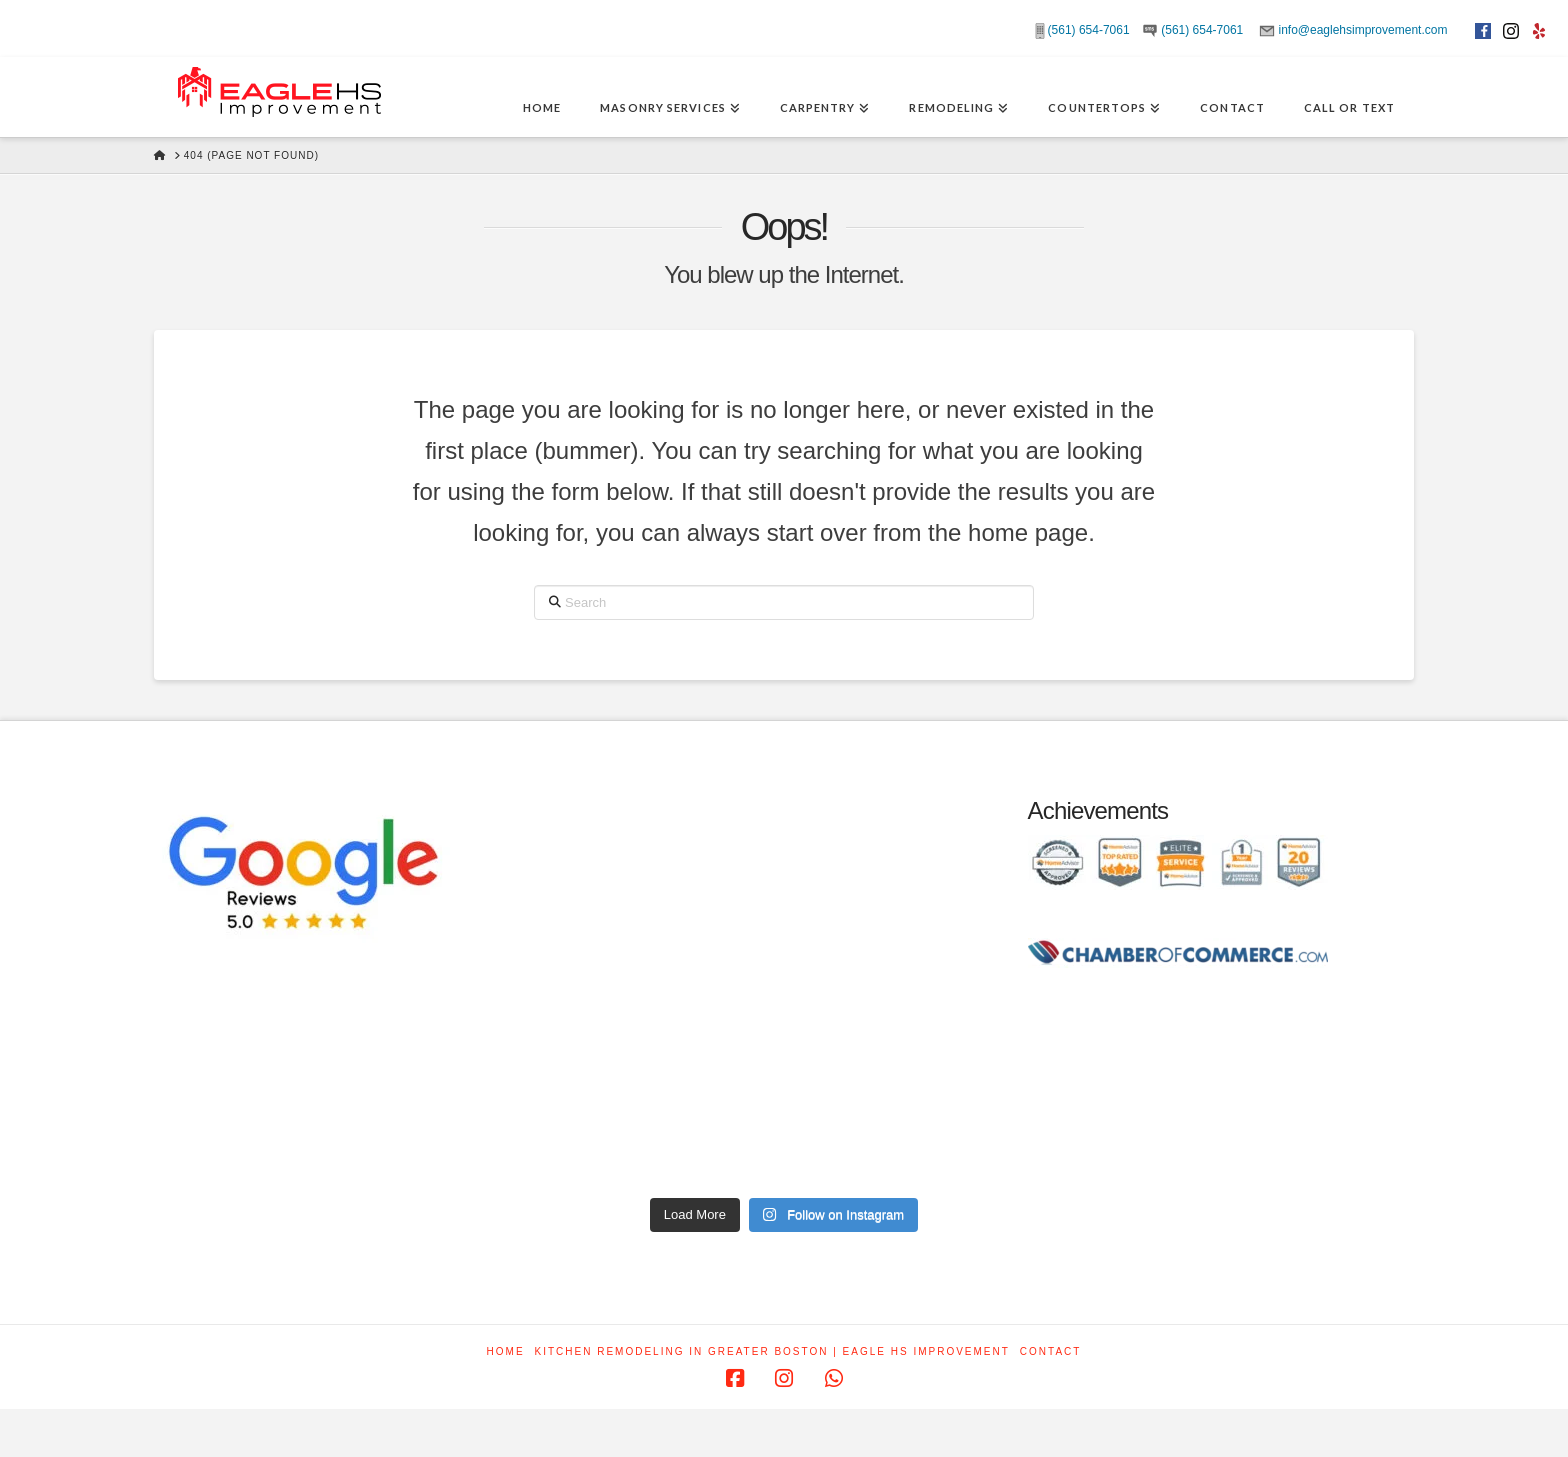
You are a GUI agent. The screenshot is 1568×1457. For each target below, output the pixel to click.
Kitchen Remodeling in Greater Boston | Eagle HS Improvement (772, 1351)
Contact (1051, 1351)
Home (506, 1351)
